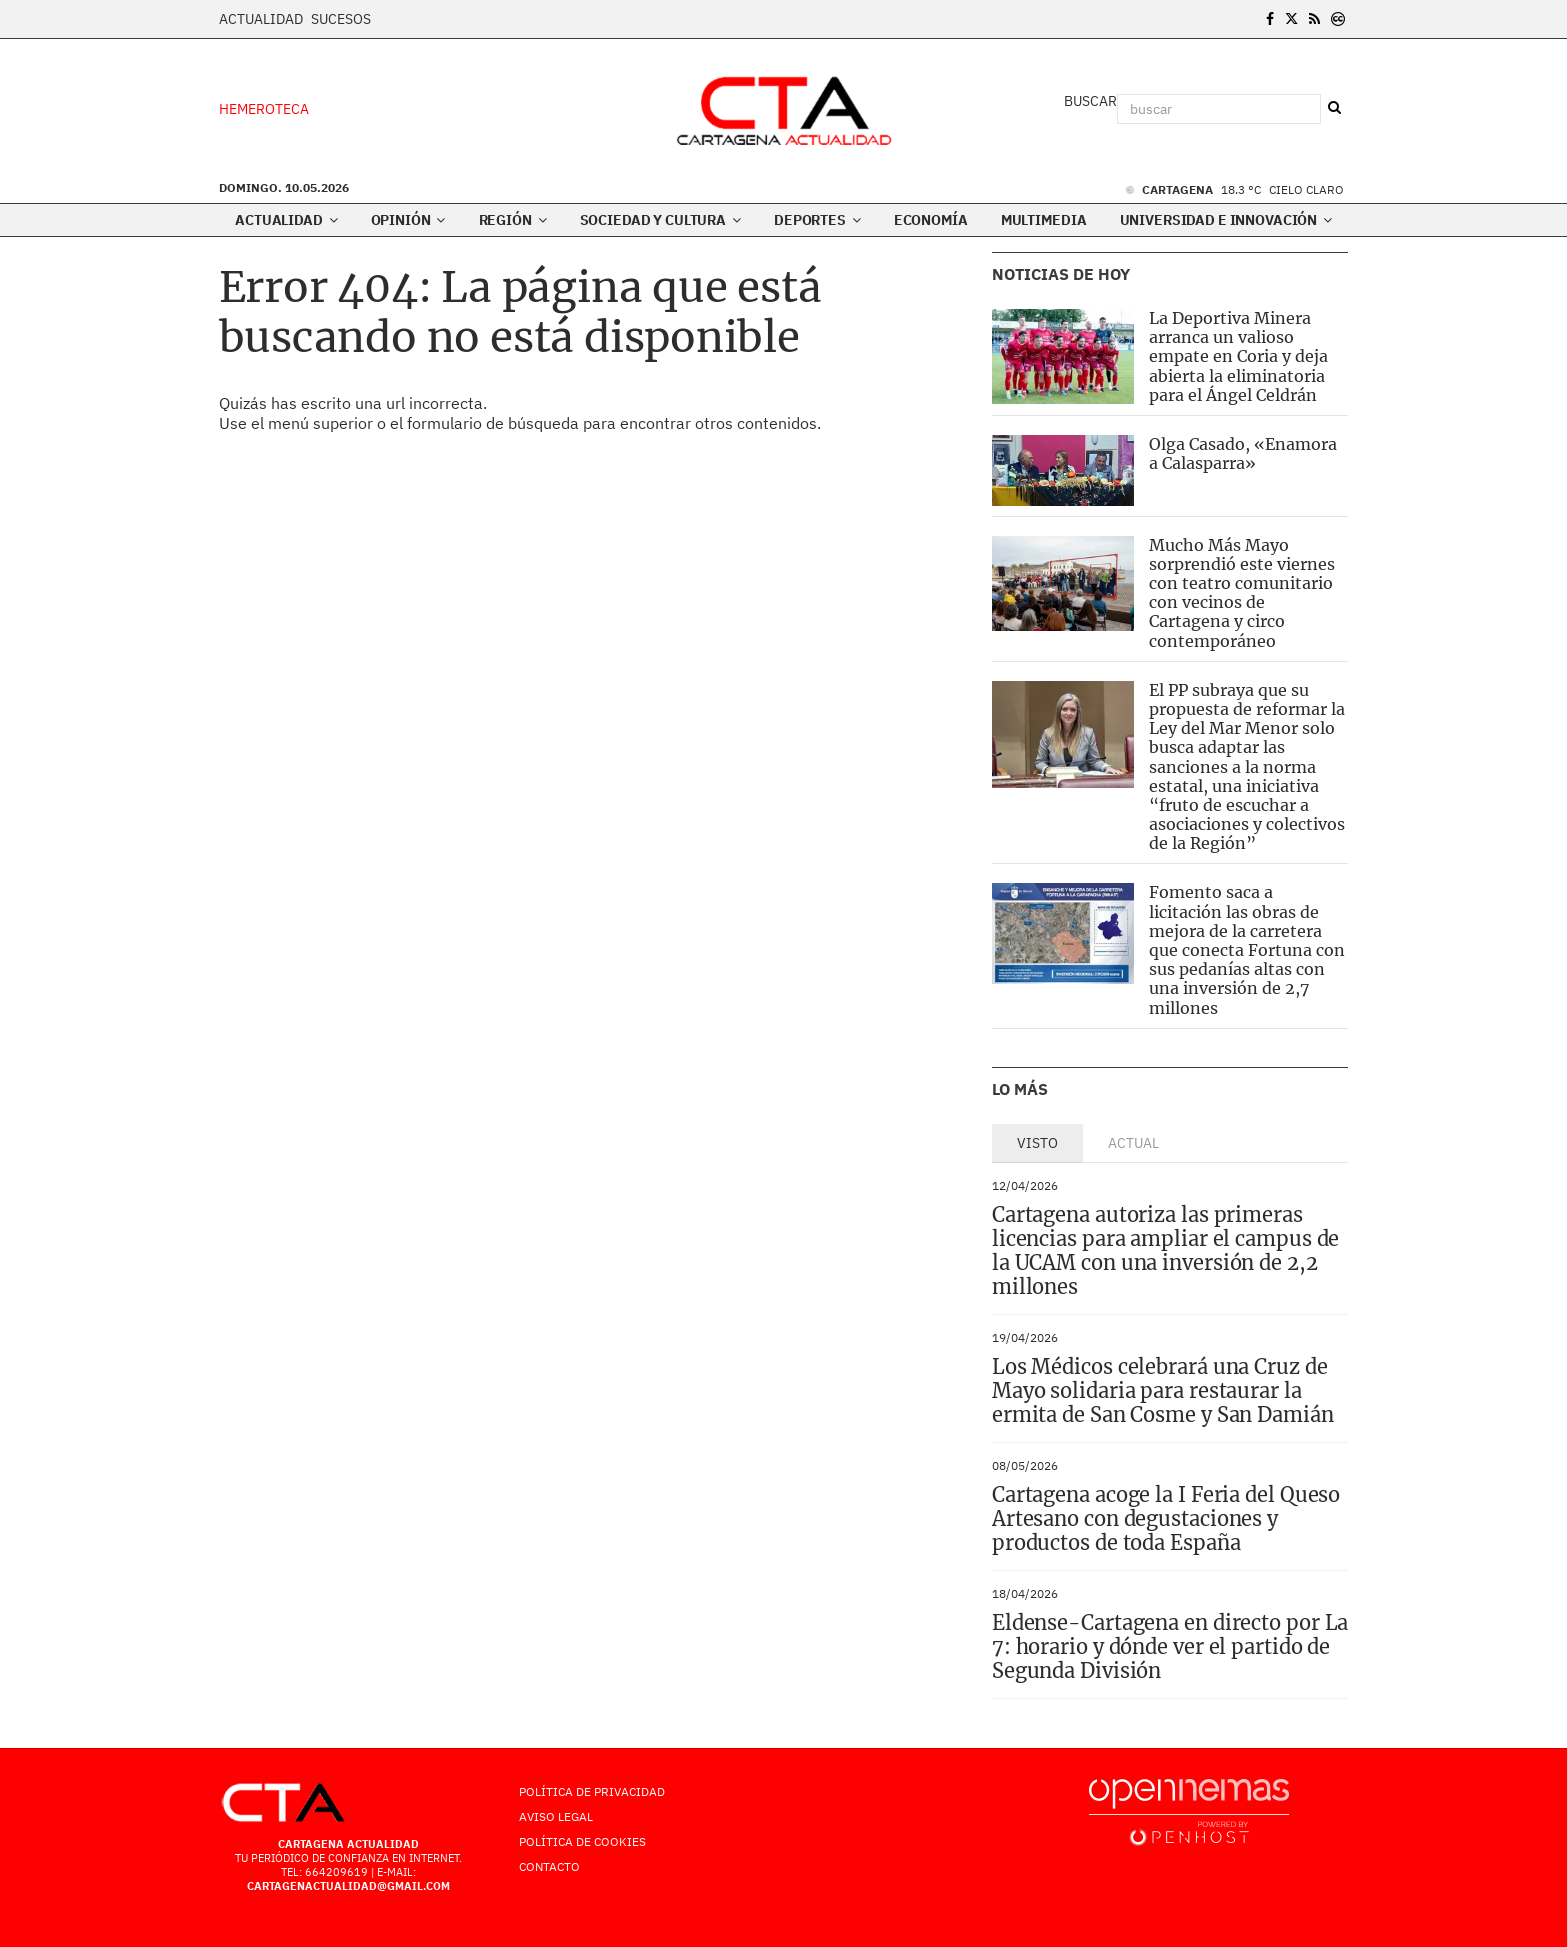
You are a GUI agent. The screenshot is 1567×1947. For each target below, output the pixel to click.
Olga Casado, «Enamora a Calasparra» (1243, 453)
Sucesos (341, 19)
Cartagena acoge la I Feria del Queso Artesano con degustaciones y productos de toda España (1166, 1518)
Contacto (549, 1866)
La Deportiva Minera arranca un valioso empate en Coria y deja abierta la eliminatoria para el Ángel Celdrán (1238, 356)
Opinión (408, 220)
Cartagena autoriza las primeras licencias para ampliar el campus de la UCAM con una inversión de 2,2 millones (1166, 1250)
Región (513, 220)
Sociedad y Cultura (660, 220)
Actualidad (261, 19)
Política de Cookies (582, 1841)
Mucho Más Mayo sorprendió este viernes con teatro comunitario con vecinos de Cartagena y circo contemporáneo (1242, 593)
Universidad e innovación (1226, 220)
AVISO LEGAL (556, 1816)
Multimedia (1044, 220)
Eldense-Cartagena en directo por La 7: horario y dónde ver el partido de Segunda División (1170, 1646)
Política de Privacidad (592, 1791)
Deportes (817, 220)
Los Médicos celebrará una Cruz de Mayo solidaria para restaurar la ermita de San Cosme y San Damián (1163, 1390)
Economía (931, 220)
